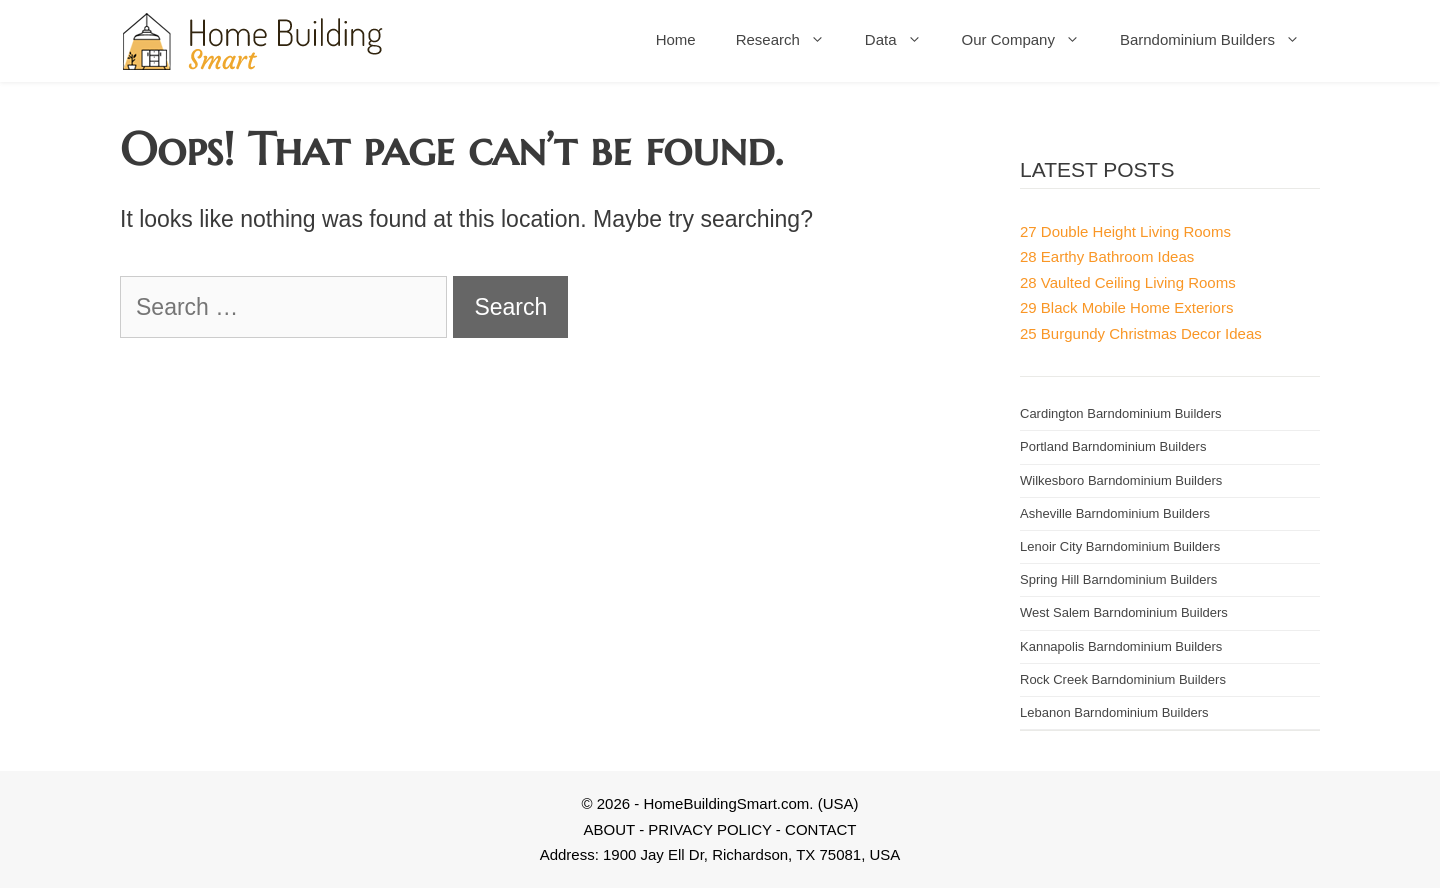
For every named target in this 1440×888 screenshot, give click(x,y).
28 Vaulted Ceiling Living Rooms (1128, 282)
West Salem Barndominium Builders (1124, 612)
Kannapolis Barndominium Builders (1121, 646)
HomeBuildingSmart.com (726, 803)
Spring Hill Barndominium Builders (1118, 579)
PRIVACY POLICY (709, 829)
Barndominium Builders (1220, 40)
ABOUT (609, 829)
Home (676, 39)
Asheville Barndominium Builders (1115, 513)
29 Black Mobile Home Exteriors (1126, 307)
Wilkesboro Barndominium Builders (1121, 480)
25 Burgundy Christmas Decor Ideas (1141, 333)
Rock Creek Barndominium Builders (1123, 679)
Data (903, 40)
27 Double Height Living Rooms (1125, 231)
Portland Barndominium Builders (1113, 446)
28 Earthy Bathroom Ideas (1107, 256)
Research (790, 40)
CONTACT (820, 829)
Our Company (1031, 40)
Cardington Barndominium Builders (1121, 413)
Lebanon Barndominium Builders (1114, 712)
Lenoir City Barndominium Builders (1120, 546)
